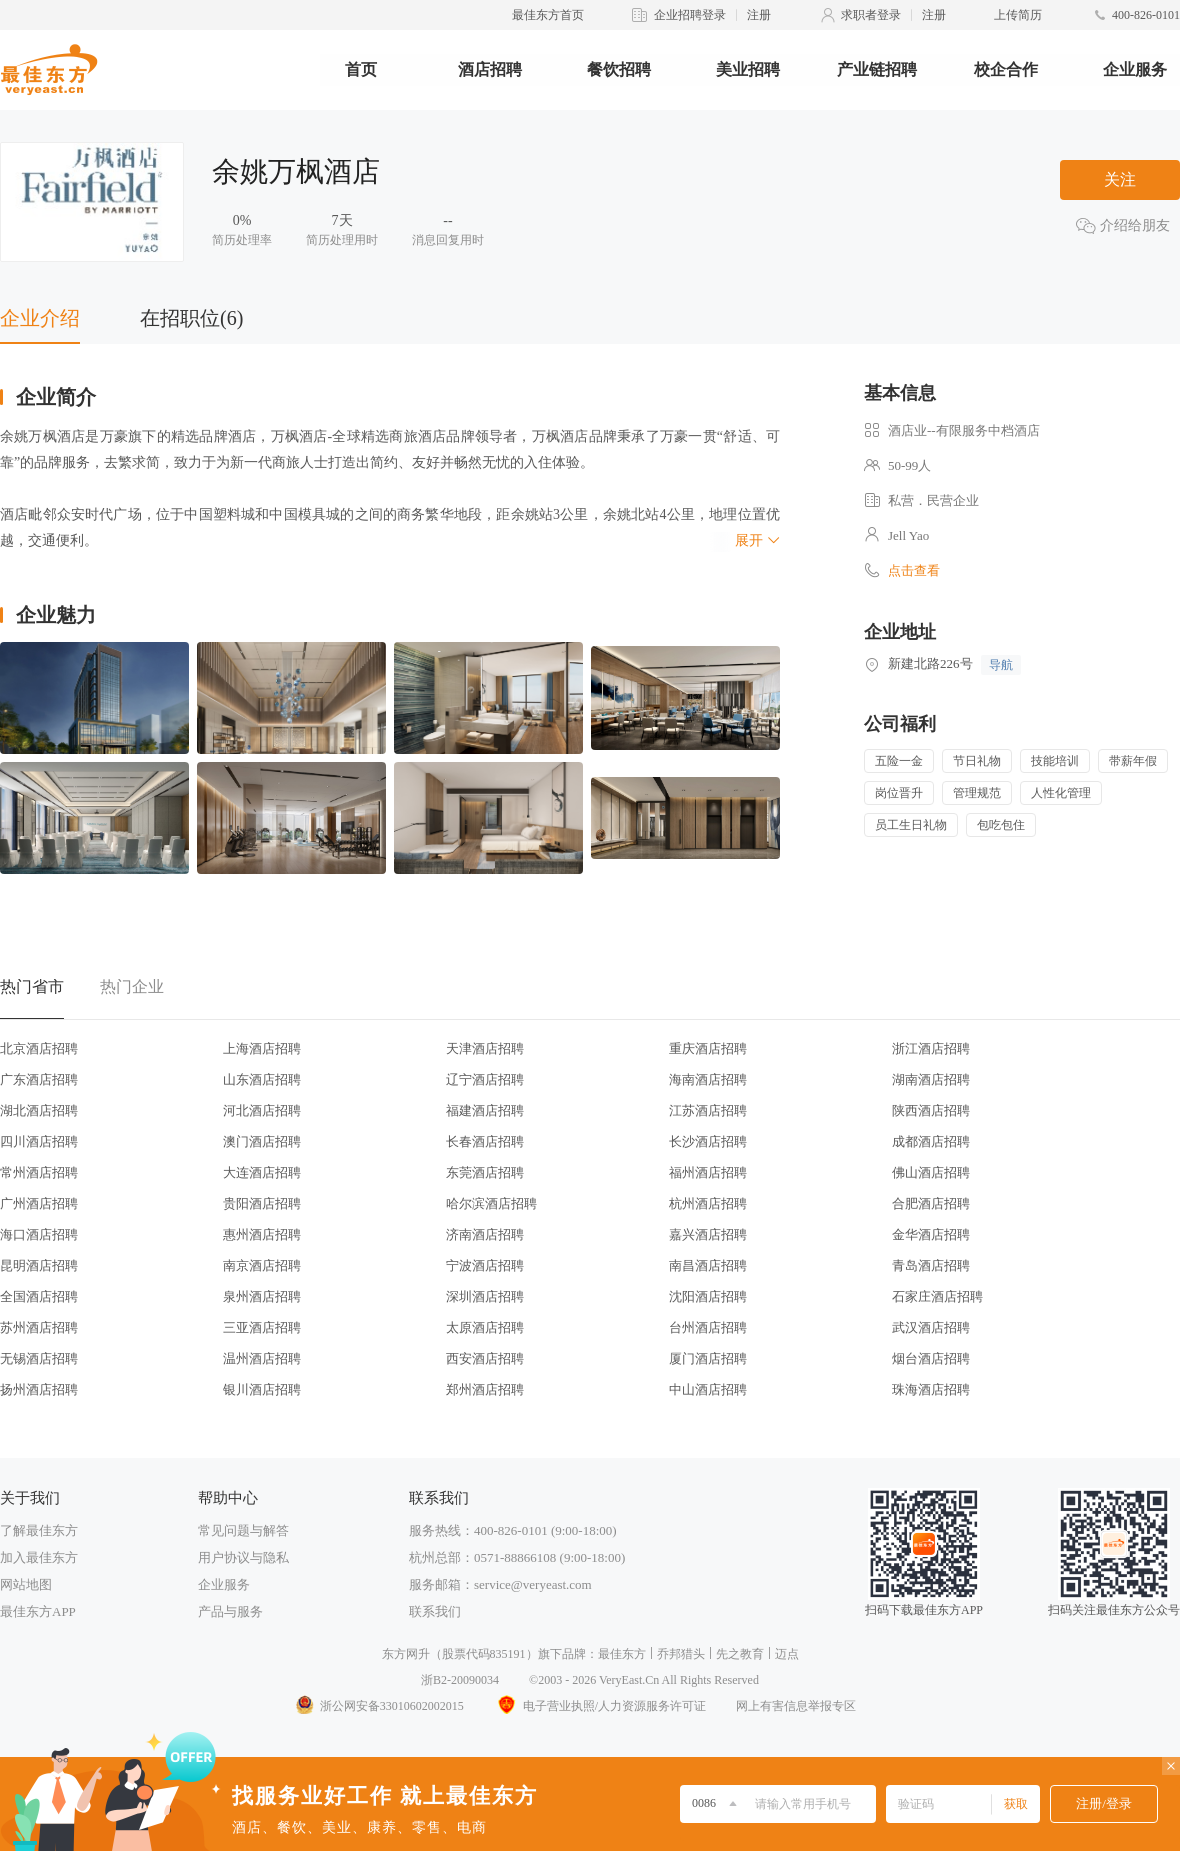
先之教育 (740, 1654)
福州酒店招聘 (708, 1172)
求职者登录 (871, 15)
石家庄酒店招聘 (937, 1296)
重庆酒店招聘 (708, 1048)
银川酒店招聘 (262, 1389)
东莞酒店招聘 (485, 1172)
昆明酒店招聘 (39, 1265)
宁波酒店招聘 (485, 1265)
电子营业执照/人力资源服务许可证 (600, 1706)
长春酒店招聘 (485, 1141)
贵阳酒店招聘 (262, 1203)
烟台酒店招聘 (931, 1358)
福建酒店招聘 (485, 1110)
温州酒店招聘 (262, 1358)
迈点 (787, 1654)
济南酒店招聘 (485, 1234)
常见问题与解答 (243, 1530)
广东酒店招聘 (39, 1079)
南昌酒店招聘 (708, 1265)
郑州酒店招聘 (485, 1389)
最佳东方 (622, 1654)
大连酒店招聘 (262, 1172)
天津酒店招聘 (485, 1048)
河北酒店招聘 (262, 1110)
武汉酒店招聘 (931, 1327)
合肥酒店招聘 (931, 1203)
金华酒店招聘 (931, 1234)
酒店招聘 (490, 69)
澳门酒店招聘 (262, 1141)
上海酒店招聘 (262, 1048)
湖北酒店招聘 (39, 1110)
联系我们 (435, 1611)
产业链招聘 (877, 69)
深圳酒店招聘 (485, 1296)
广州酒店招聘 (39, 1203)
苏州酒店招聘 (39, 1327)
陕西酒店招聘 (931, 1110)
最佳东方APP (38, 1611)
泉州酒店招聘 (262, 1296)
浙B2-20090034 (460, 1680)
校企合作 (1006, 69)
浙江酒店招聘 (931, 1048)
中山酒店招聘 (708, 1389)
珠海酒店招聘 (931, 1389)
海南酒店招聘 (708, 1079)
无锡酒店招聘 (39, 1358)
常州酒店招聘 (39, 1172)
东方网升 (406, 1654)
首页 (361, 69)
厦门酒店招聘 (708, 1358)
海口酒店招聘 (39, 1234)
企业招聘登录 (690, 15)
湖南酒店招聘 (931, 1079)
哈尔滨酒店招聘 (491, 1203)
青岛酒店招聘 (931, 1265)
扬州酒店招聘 (39, 1389)
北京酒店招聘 (39, 1048)
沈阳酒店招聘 (708, 1296)
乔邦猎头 (681, 1654)
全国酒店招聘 (39, 1296)
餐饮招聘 (619, 69)
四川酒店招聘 (39, 1141)
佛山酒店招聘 (931, 1172)
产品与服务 (230, 1611)
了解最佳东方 (39, 1530)
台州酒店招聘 (708, 1327)
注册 (759, 15)
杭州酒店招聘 (708, 1203)
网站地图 (26, 1584)
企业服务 (1135, 69)
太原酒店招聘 (485, 1327)
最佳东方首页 (548, 15)
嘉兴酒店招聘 (708, 1234)
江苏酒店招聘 (708, 1110)
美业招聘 (748, 69)
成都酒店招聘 (931, 1141)
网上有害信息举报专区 (796, 1706)
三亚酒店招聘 (262, 1327)
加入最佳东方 (39, 1557)
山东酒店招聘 (262, 1079)
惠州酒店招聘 (262, 1234)
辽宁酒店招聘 (485, 1079)
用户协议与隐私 (243, 1557)
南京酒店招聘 (262, 1265)
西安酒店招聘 (485, 1358)
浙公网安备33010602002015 (379, 1706)
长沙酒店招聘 (708, 1141)
